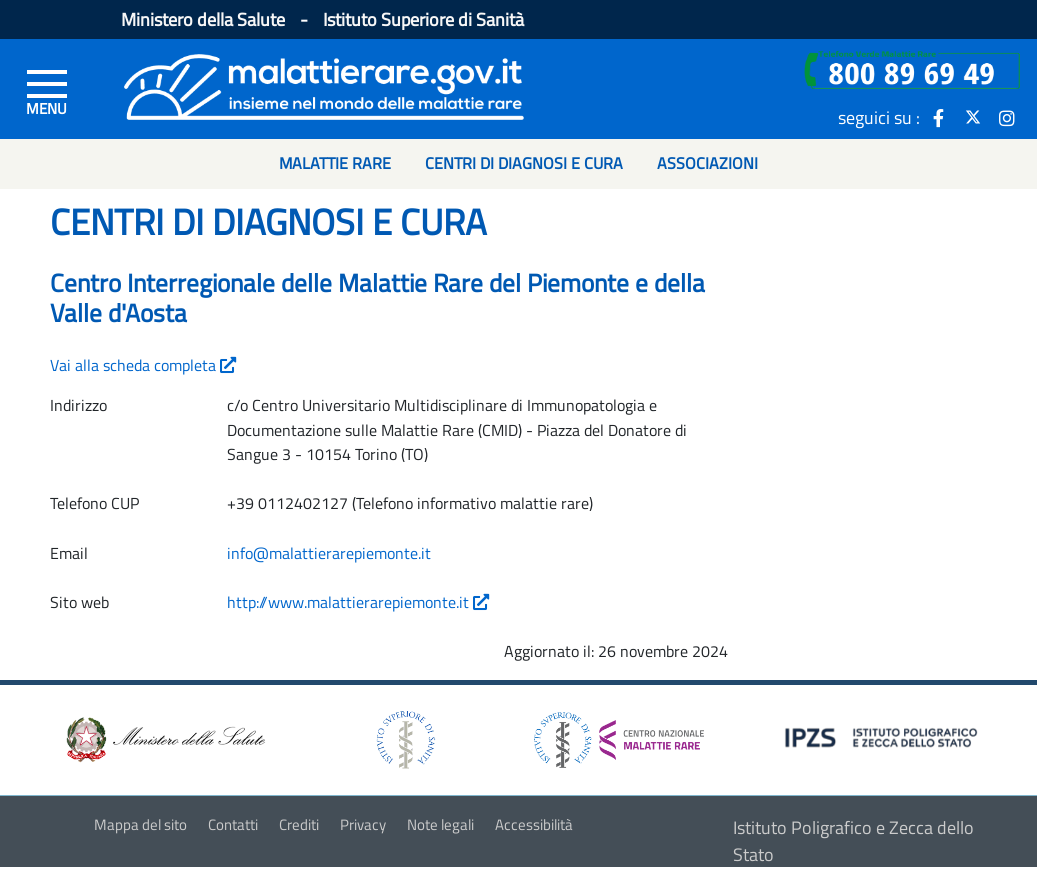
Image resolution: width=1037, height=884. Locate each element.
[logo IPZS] (884, 735)
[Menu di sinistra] (47, 91)
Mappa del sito (140, 824)
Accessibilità (534, 824)
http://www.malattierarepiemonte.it (358, 602)
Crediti (299, 824)
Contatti (233, 824)
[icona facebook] (939, 117)
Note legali (440, 824)
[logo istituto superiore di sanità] (404, 737)
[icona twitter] (973, 117)
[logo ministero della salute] (164, 737)
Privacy (363, 824)
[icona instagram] (1007, 117)
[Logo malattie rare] (324, 84)
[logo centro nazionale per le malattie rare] (619, 734)
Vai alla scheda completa (143, 365)
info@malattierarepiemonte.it (329, 553)
